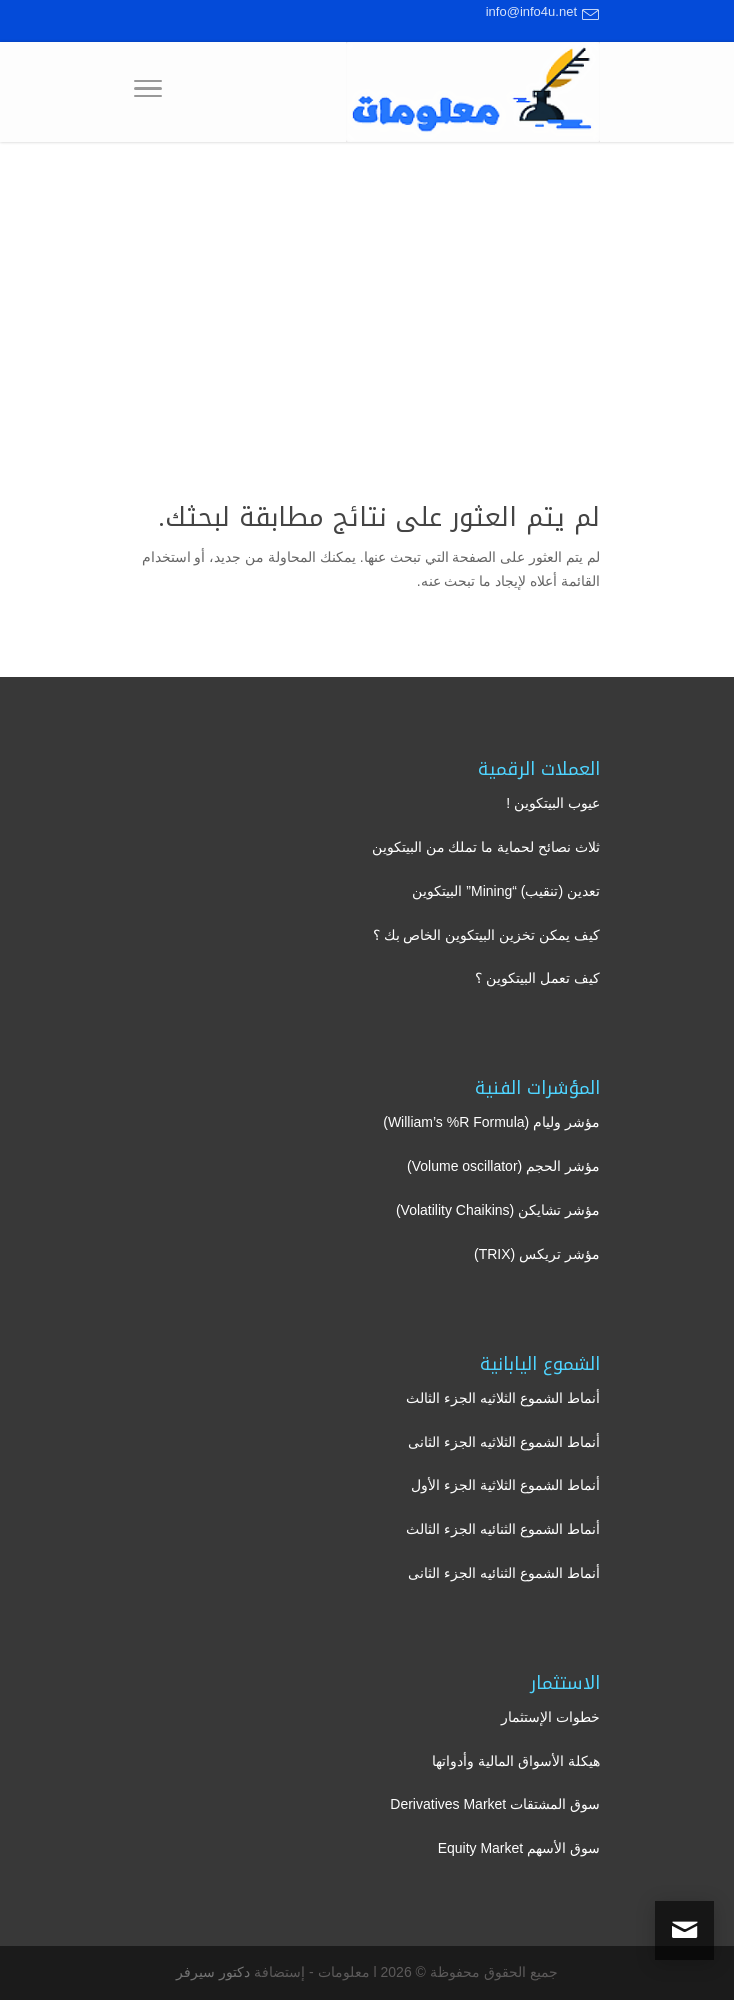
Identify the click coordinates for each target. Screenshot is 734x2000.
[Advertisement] (367, 292)
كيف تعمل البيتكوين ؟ (537, 978)
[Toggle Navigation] (148, 92)
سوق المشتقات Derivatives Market (495, 1804)
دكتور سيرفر (213, 1972)
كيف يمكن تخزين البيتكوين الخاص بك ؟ (486, 935)
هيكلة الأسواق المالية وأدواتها (516, 1761)
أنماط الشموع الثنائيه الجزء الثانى (504, 1573)
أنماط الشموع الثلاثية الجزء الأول (505, 1485)
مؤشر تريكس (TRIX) (537, 1254)
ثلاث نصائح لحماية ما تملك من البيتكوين (486, 847)
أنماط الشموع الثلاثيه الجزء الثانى (504, 1442)
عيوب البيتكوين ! (553, 803)
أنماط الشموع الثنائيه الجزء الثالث (503, 1529)
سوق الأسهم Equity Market (519, 1848)
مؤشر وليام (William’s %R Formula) (491, 1122)
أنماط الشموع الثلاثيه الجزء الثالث (503, 1398)
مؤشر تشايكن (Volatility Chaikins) (498, 1210)
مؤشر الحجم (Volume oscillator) (503, 1166)
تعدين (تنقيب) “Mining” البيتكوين (506, 891)
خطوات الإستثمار (550, 1717)
